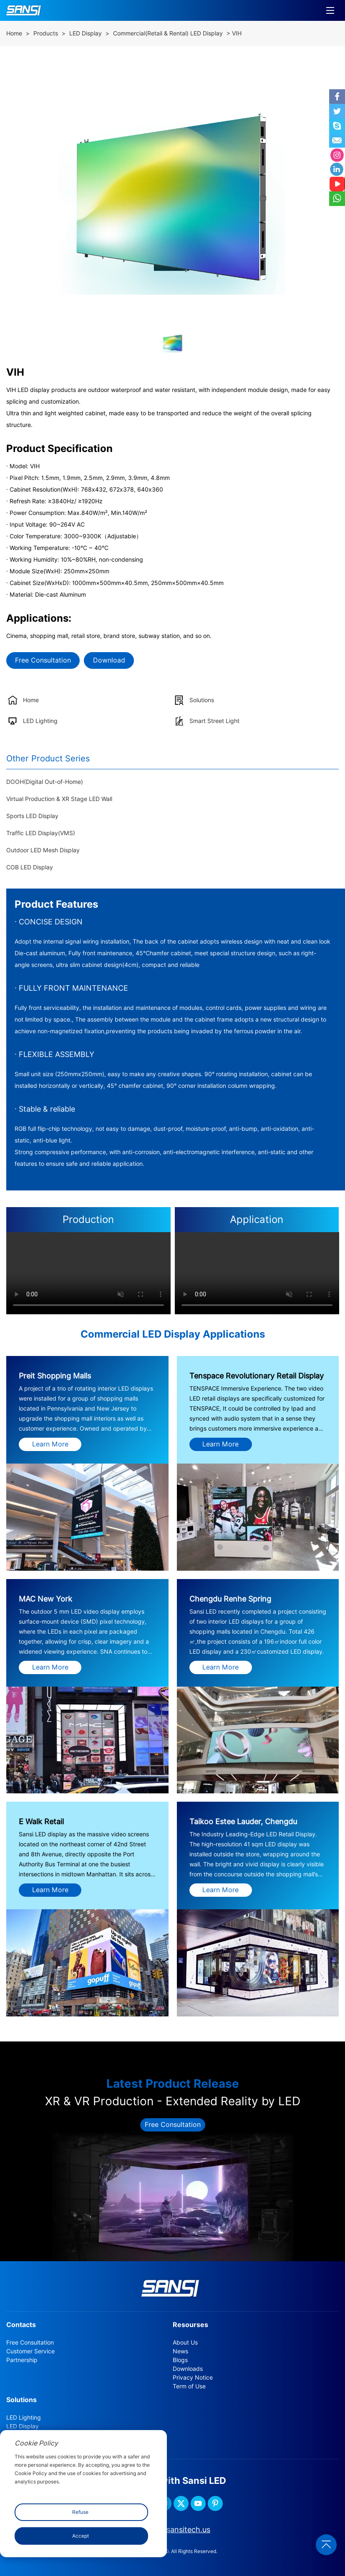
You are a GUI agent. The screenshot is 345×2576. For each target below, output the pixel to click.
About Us (185, 2342)
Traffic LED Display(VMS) (40, 833)
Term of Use (189, 2386)
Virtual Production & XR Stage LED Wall (59, 799)
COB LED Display (29, 867)
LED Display (85, 33)
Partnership (22, 2360)
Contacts (21, 2325)
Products (45, 33)
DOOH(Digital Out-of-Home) (44, 781)
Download (109, 660)
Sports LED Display (32, 816)
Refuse (80, 2512)
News (180, 2351)
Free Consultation (43, 660)
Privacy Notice (193, 2377)
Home (14, 33)
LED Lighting (23, 2417)
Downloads (188, 2368)
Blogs (180, 2360)
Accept (80, 2536)
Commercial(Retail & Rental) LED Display (168, 33)
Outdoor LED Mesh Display (43, 850)
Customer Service (30, 2351)
